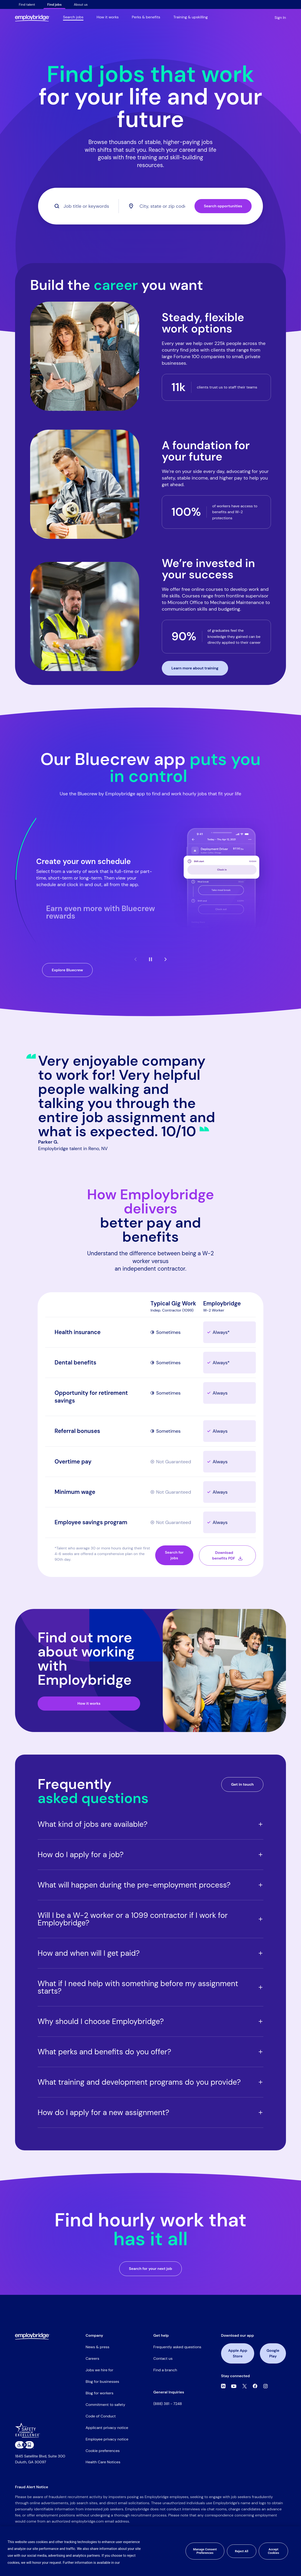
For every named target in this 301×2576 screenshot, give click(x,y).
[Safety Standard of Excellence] (29, 2432)
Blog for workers (99, 2393)
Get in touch (242, 1784)
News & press (97, 2346)
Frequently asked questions (177, 2346)
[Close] (293, 2551)
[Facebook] (255, 2386)
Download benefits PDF (227, 1555)
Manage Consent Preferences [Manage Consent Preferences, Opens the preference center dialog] (205, 2551)
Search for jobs (174, 1555)
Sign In (280, 17)
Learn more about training (194, 668)
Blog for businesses (102, 2381)
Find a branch (165, 2370)
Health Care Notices (103, 2462)
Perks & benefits (146, 17)
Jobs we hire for (99, 2370)
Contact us (163, 2358)
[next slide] (165, 959)
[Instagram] (265, 2386)
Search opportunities (223, 206)
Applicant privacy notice (107, 2427)
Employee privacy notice (107, 2439)
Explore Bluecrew (67, 970)
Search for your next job (150, 2268)
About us (81, 4)
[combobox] (157, 206)
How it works (108, 17)
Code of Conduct (101, 2416)
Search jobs (73, 17)
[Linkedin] (223, 2386)
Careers (92, 2358)
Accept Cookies (273, 2551)
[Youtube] (233, 2386)
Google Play (273, 2353)
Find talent (27, 4)
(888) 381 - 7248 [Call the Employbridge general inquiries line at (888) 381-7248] (167, 2403)
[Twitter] (244, 2386)
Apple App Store (237, 2353)
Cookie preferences (103, 2450)
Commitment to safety (105, 2404)
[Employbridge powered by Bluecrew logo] (32, 2336)
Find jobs (54, 4)
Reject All (241, 2551)
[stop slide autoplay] (150, 959)
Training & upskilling (190, 17)
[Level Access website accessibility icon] (24, 2444)
